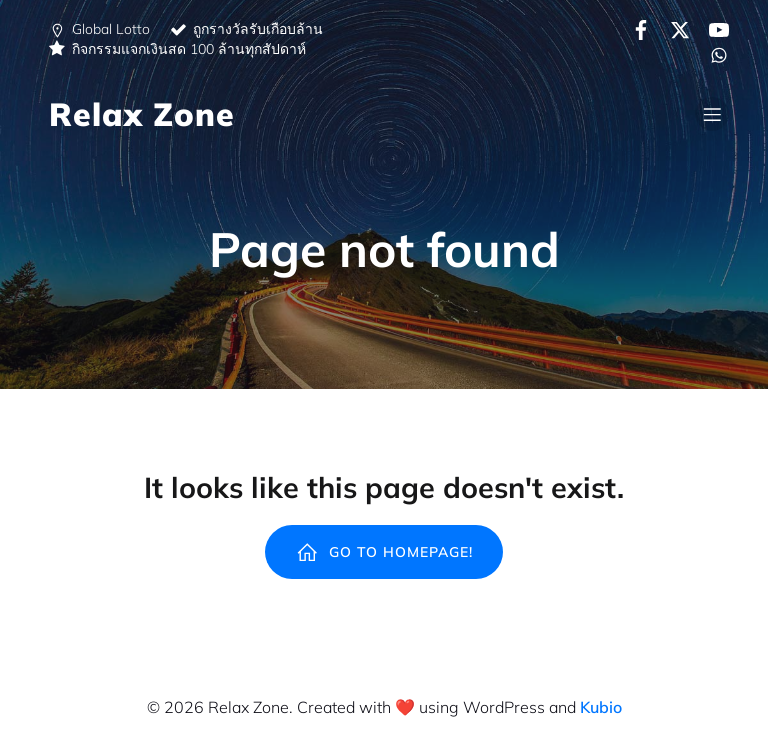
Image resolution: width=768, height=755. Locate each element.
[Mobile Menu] (712, 114)
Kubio (601, 707)
